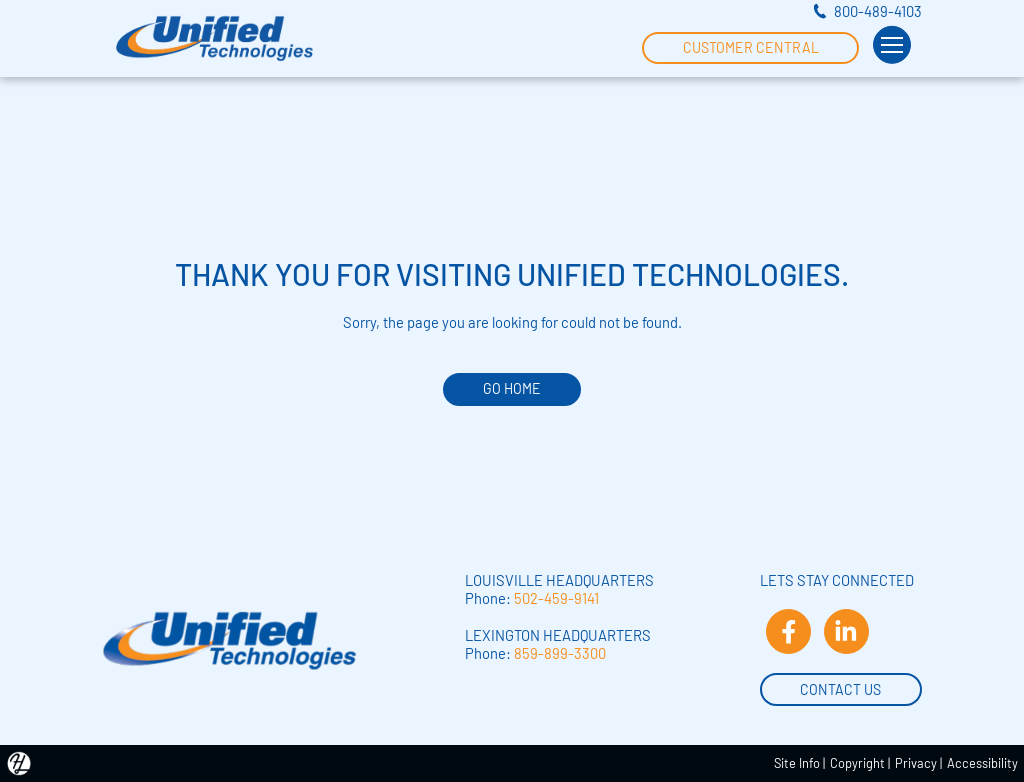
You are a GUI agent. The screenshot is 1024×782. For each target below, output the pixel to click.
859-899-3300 (560, 653)
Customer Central (751, 46)
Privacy (916, 763)
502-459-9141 (556, 598)
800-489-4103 (878, 11)
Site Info (797, 763)
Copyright (857, 763)
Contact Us (840, 688)
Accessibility (982, 763)
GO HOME (512, 388)
